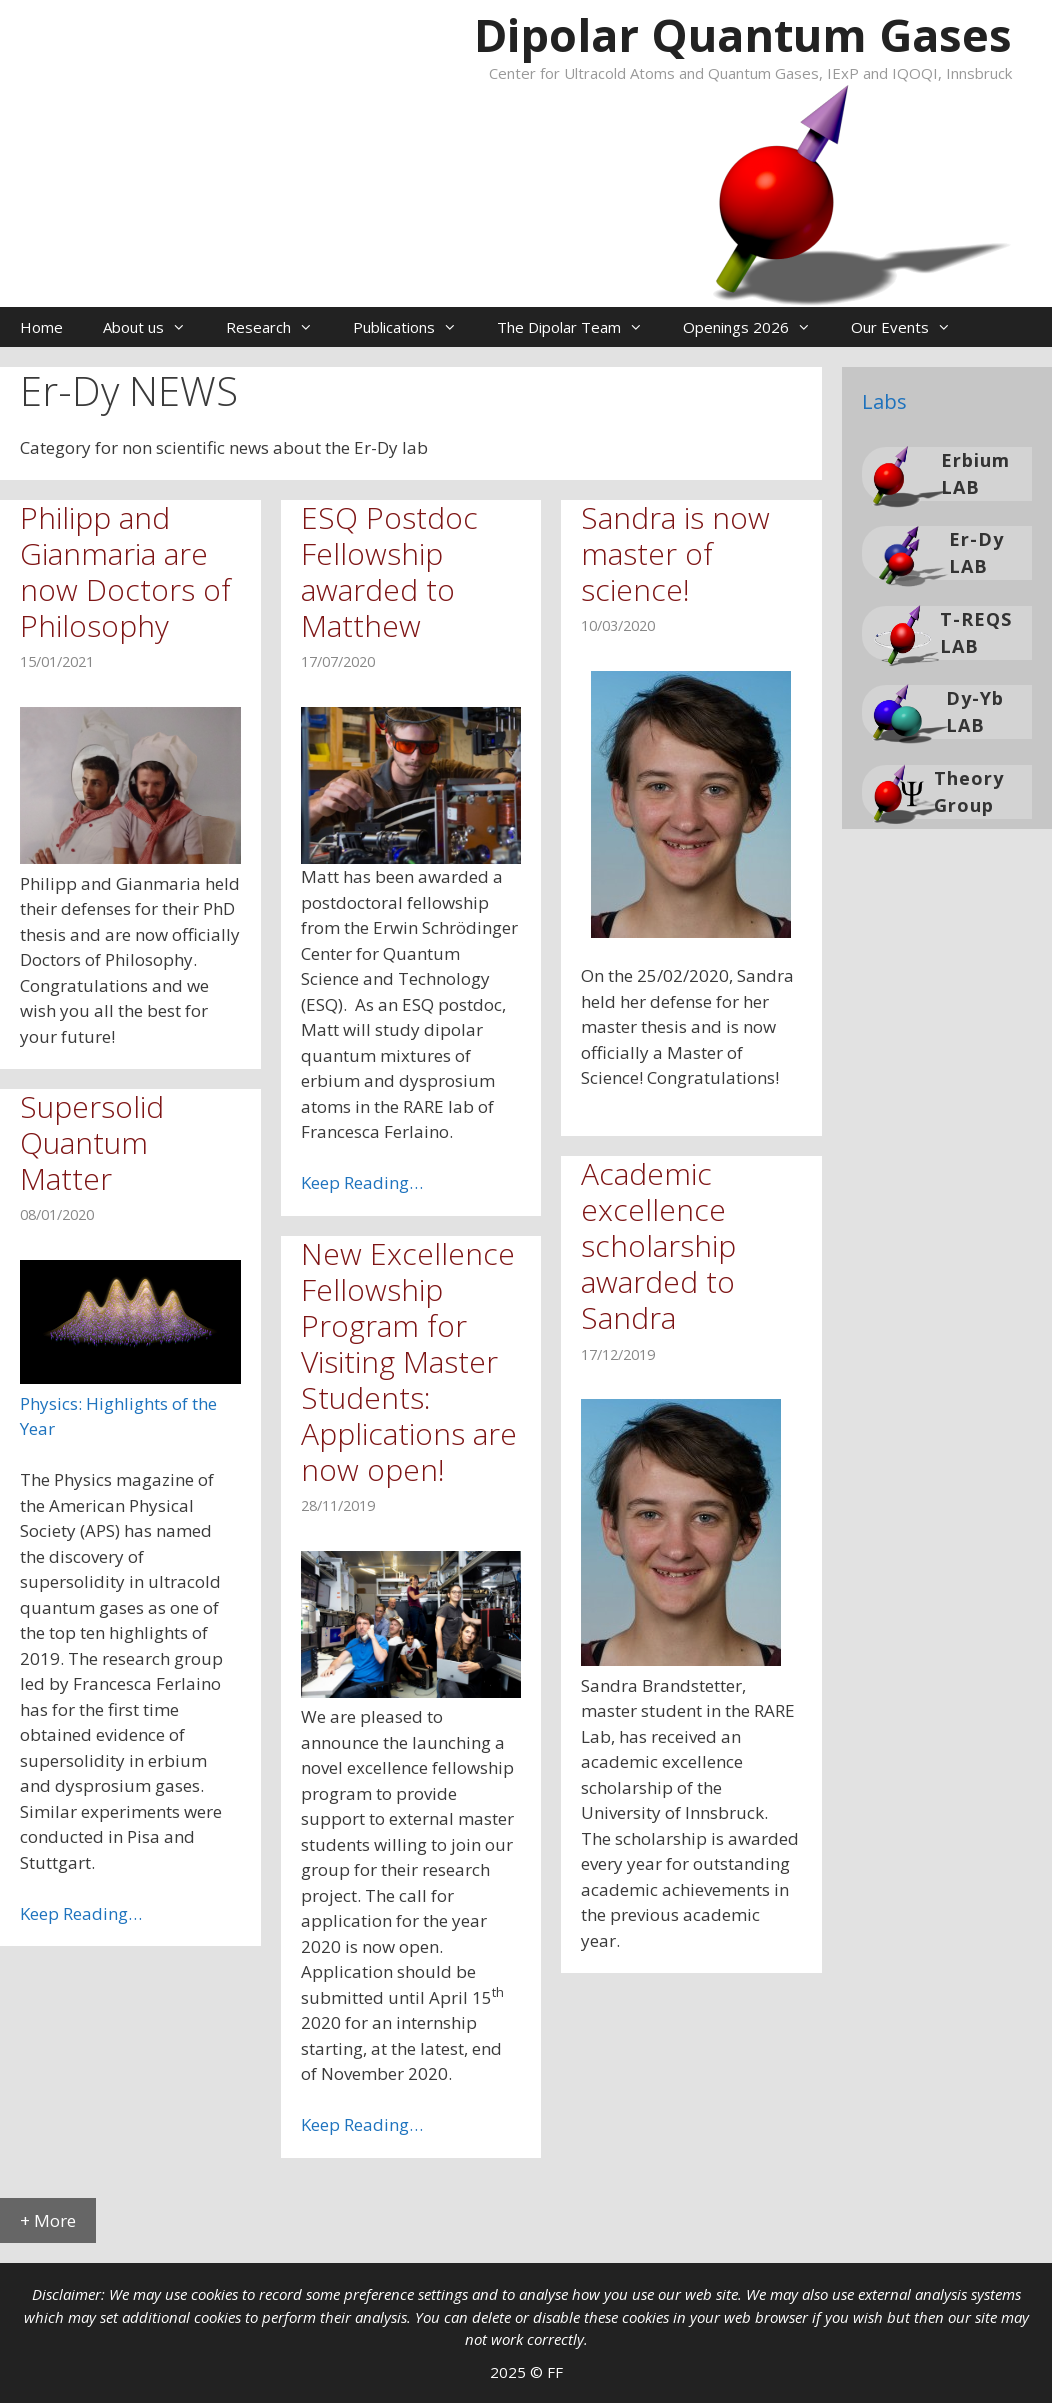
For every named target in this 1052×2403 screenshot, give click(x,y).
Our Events (911, 327)
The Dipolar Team (580, 327)
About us (154, 327)
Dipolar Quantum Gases (743, 34)
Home (41, 327)
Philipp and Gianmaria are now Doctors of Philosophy (125, 571)
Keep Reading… (362, 1182)
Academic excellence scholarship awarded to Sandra (658, 1245)
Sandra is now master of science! (675, 553)
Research (279, 327)
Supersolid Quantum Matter (92, 1142)
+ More (48, 2220)
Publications (415, 327)
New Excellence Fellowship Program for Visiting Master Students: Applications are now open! (409, 1361)
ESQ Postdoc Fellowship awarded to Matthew (389, 571)
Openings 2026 (757, 327)
